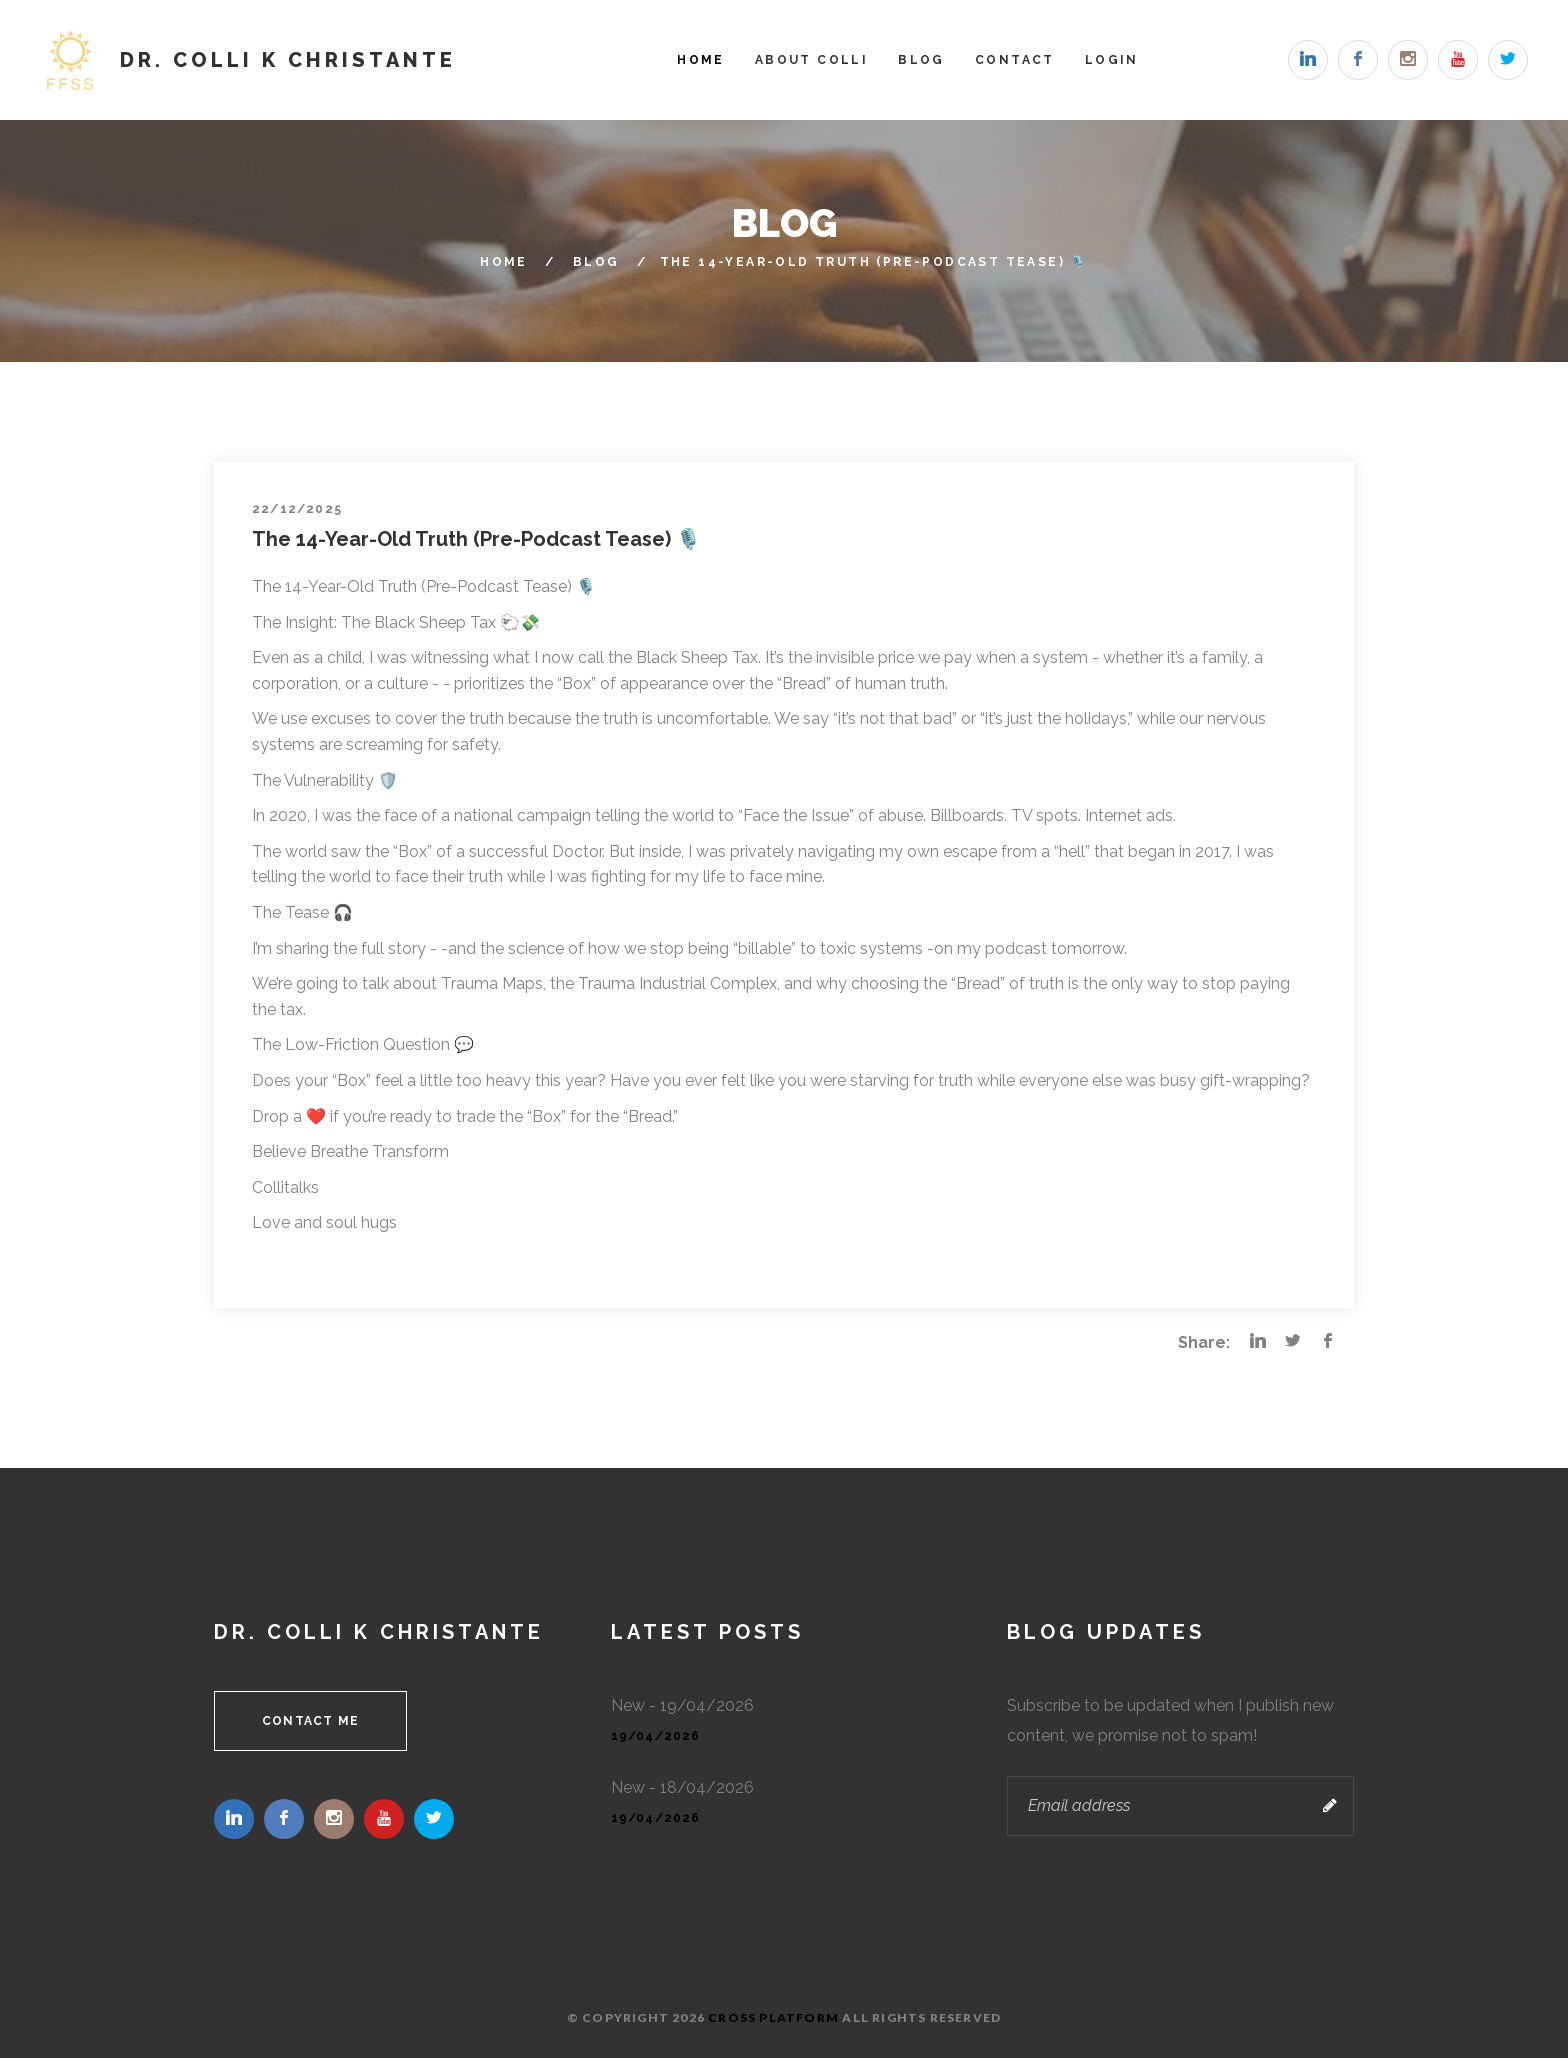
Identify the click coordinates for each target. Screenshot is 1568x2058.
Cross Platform (773, 2017)
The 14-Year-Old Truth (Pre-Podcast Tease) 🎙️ (476, 539)
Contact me (310, 1721)
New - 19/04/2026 (682, 1705)
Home (701, 60)
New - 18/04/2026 (682, 1787)
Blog (921, 60)
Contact (1015, 60)
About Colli (811, 60)
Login (1112, 60)
